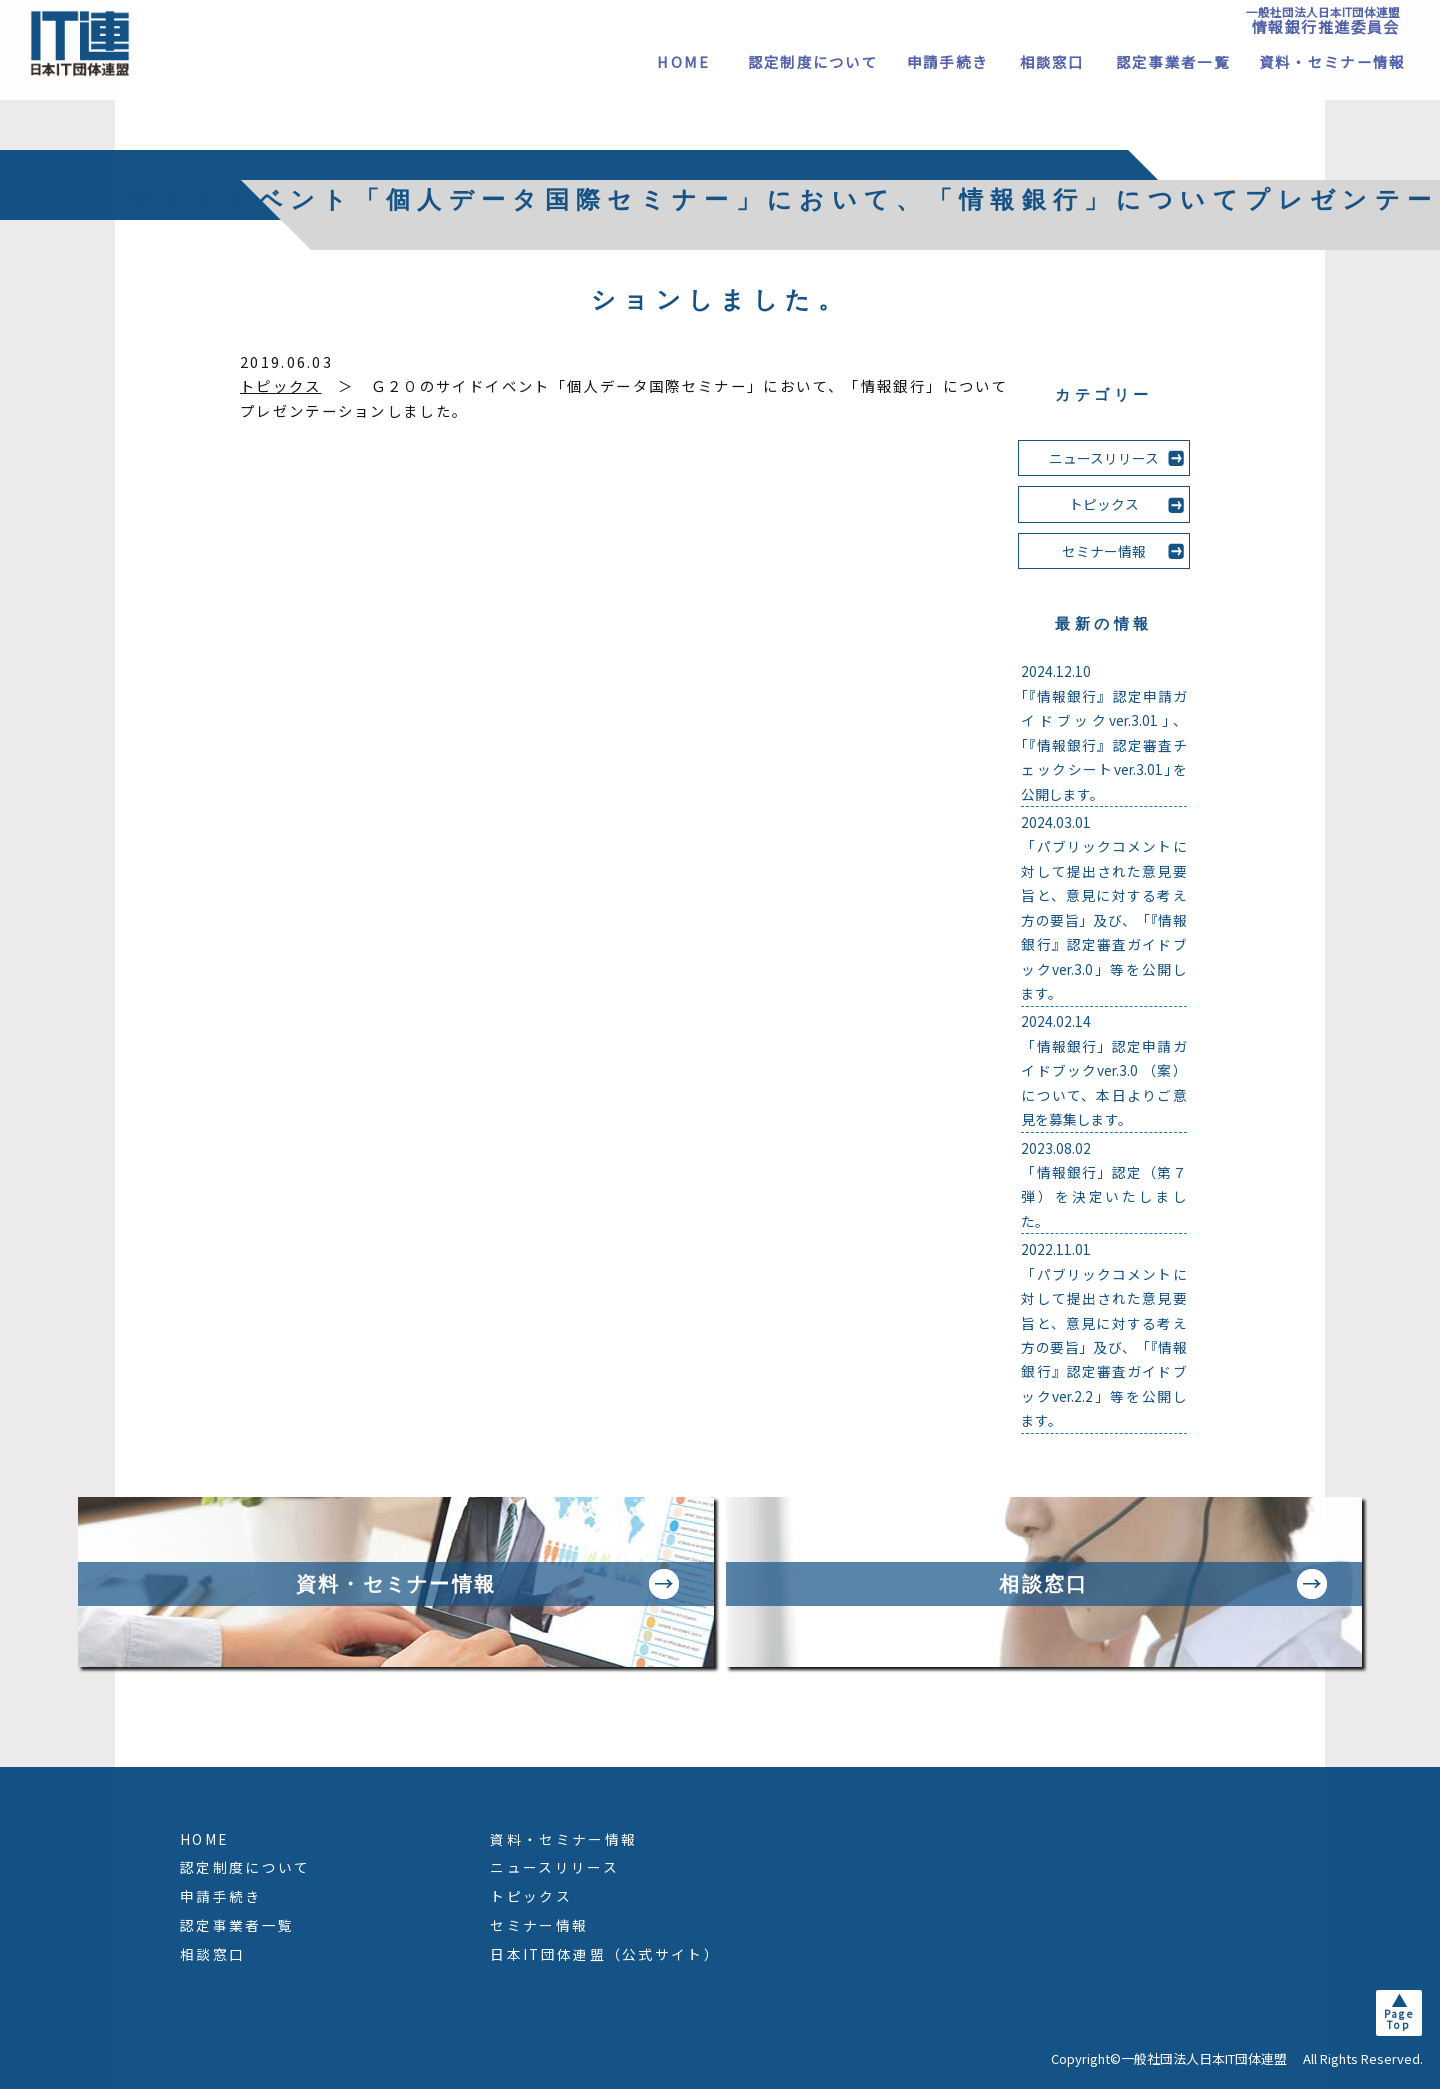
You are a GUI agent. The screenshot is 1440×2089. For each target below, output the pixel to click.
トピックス (281, 385)
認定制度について (813, 61)
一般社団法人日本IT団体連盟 (1323, 20)
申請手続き (948, 61)
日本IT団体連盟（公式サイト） (605, 1954)
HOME (683, 61)
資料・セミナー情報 (1332, 61)
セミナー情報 (1104, 551)
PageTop (1399, 2019)
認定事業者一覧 (1173, 61)
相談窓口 (1052, 61)
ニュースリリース (1104, 458)
